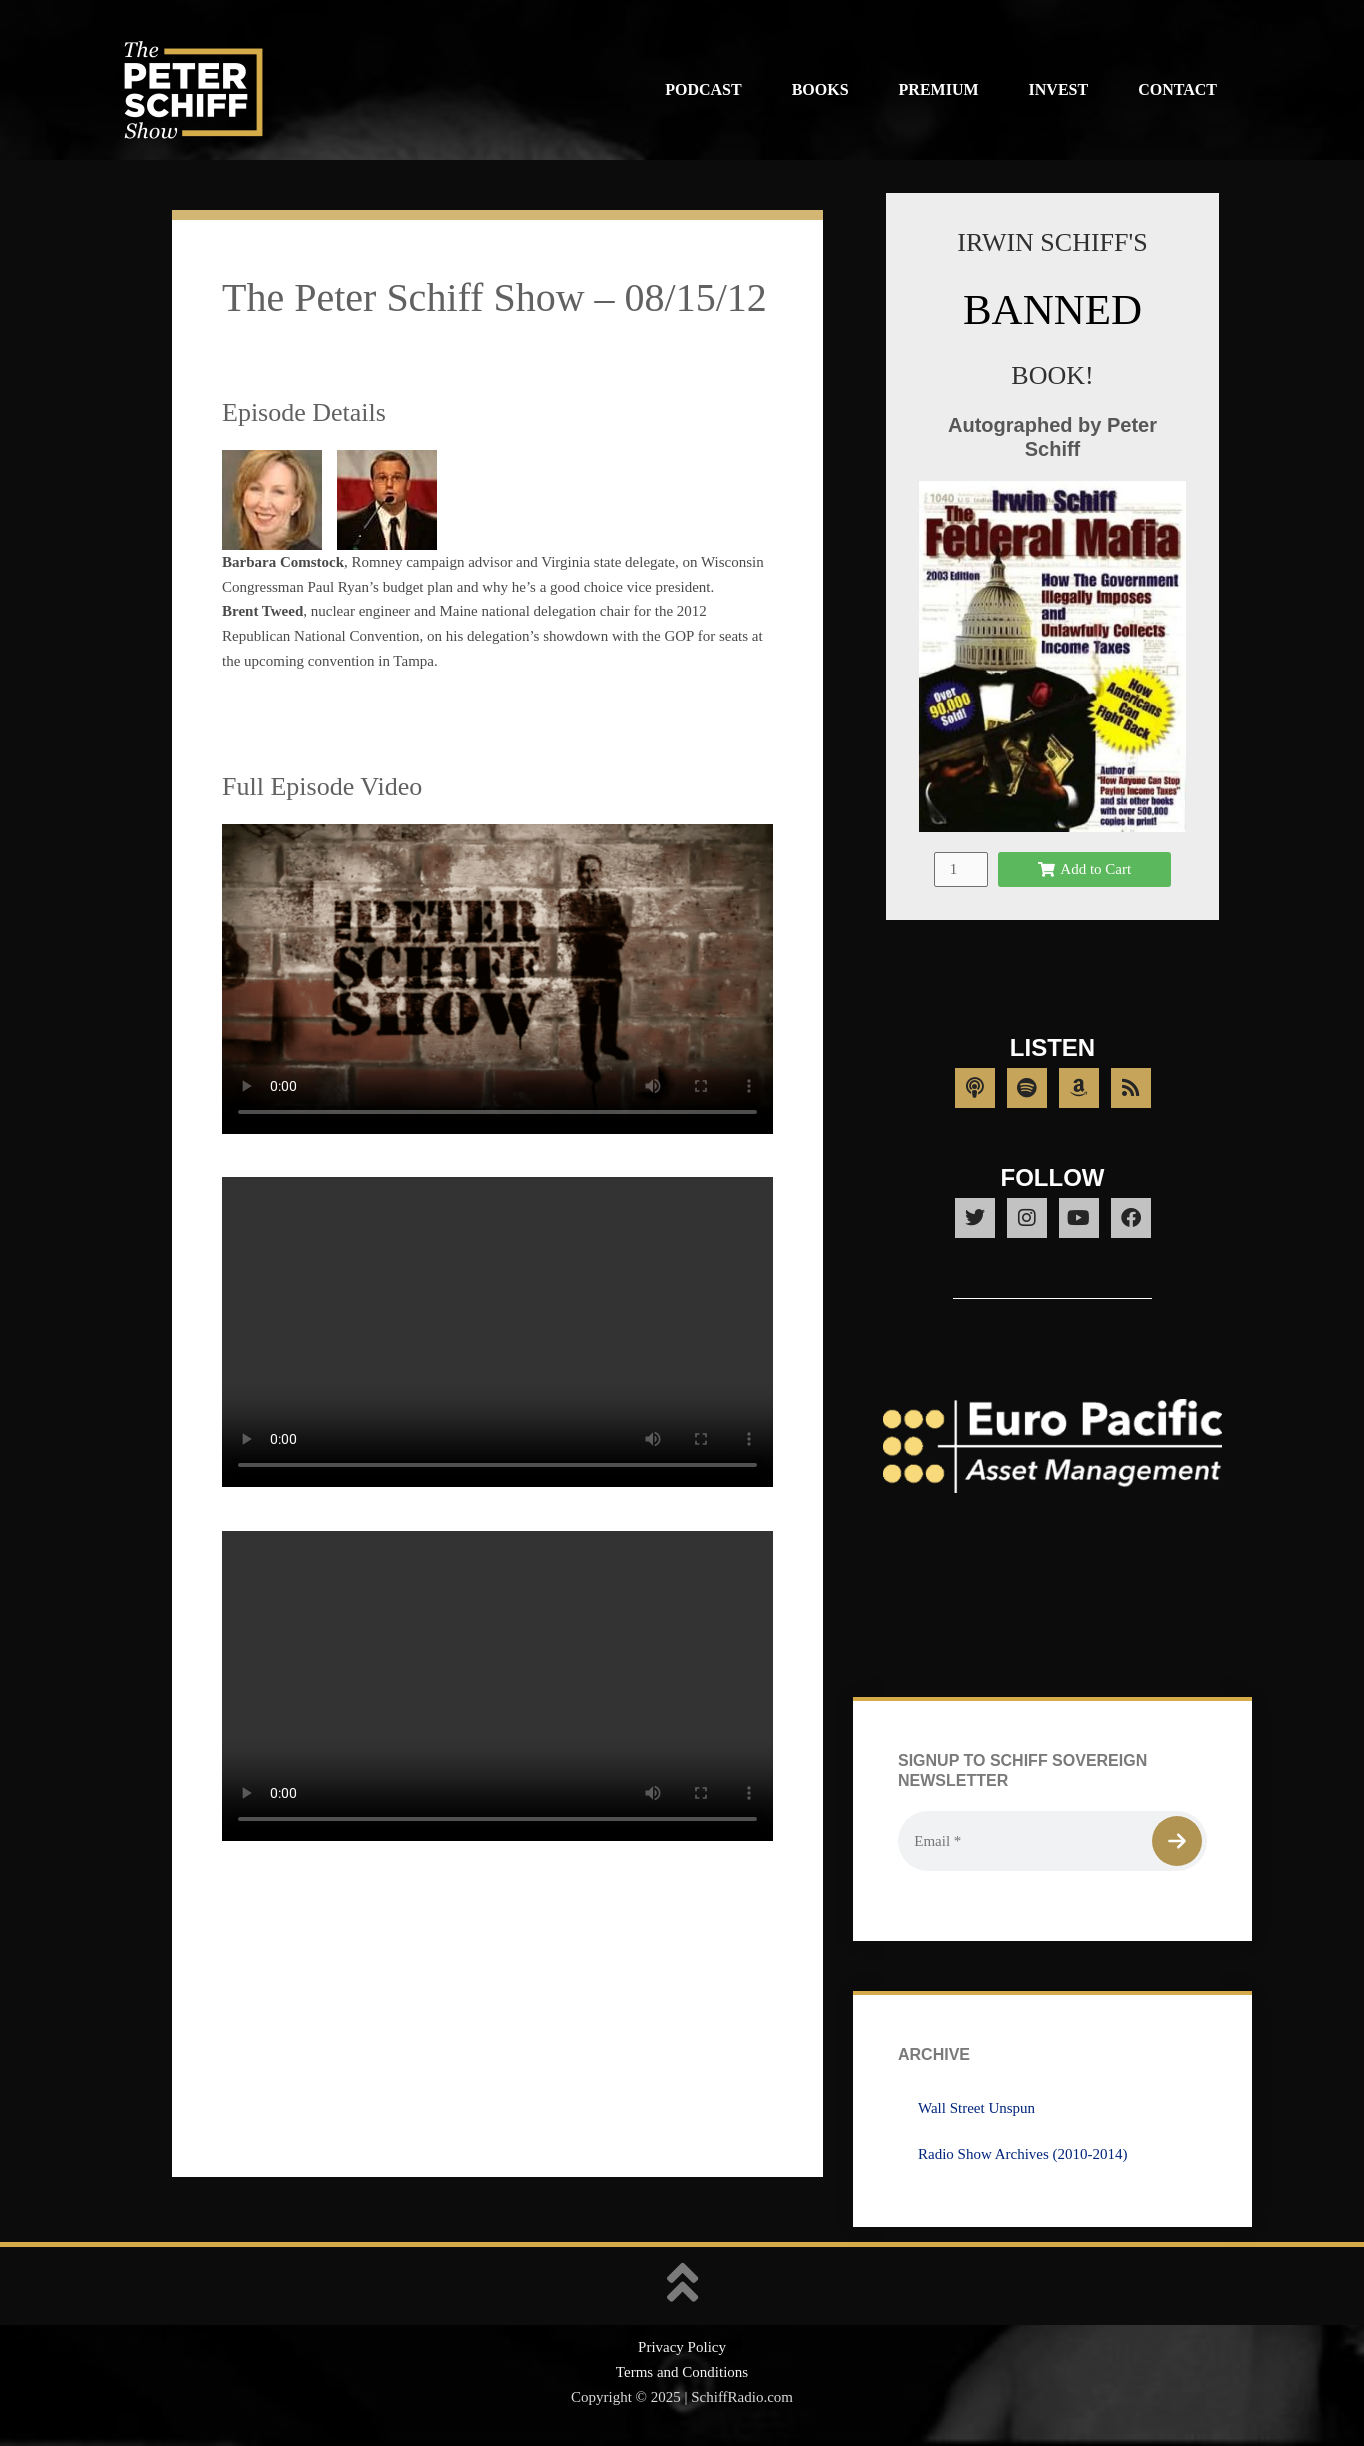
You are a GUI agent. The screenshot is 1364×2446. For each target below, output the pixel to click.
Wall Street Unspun (976, 2108)
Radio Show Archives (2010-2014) (1023, 2154)
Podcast (703, 89)
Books (820, 89)
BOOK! (1052, 375)
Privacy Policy (682, 2347)
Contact (1177, 89)
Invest (1059, 89)
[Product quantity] (961, 869)
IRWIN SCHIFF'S (1052, 242)
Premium (939, 89)
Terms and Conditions (682, 2372)
